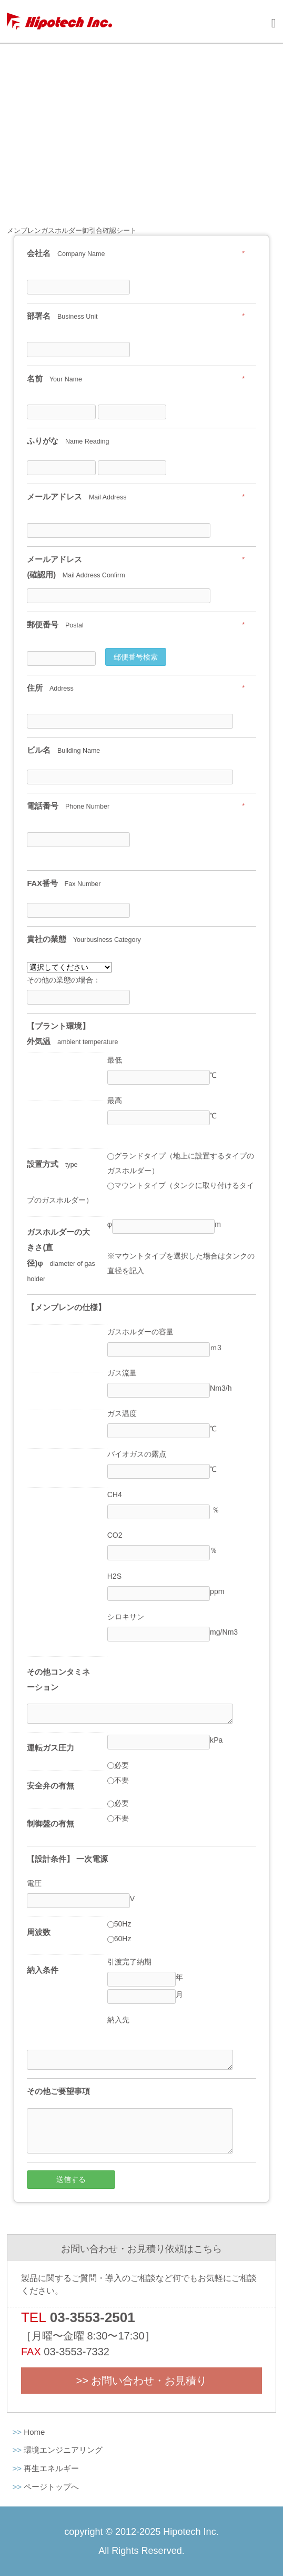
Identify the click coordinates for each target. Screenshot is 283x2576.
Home (34, 2431)
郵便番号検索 (136, 657)
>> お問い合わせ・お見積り (141, 2380)
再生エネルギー (51, 2468)
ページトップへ (51, 2486)
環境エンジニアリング (63, 2449)
